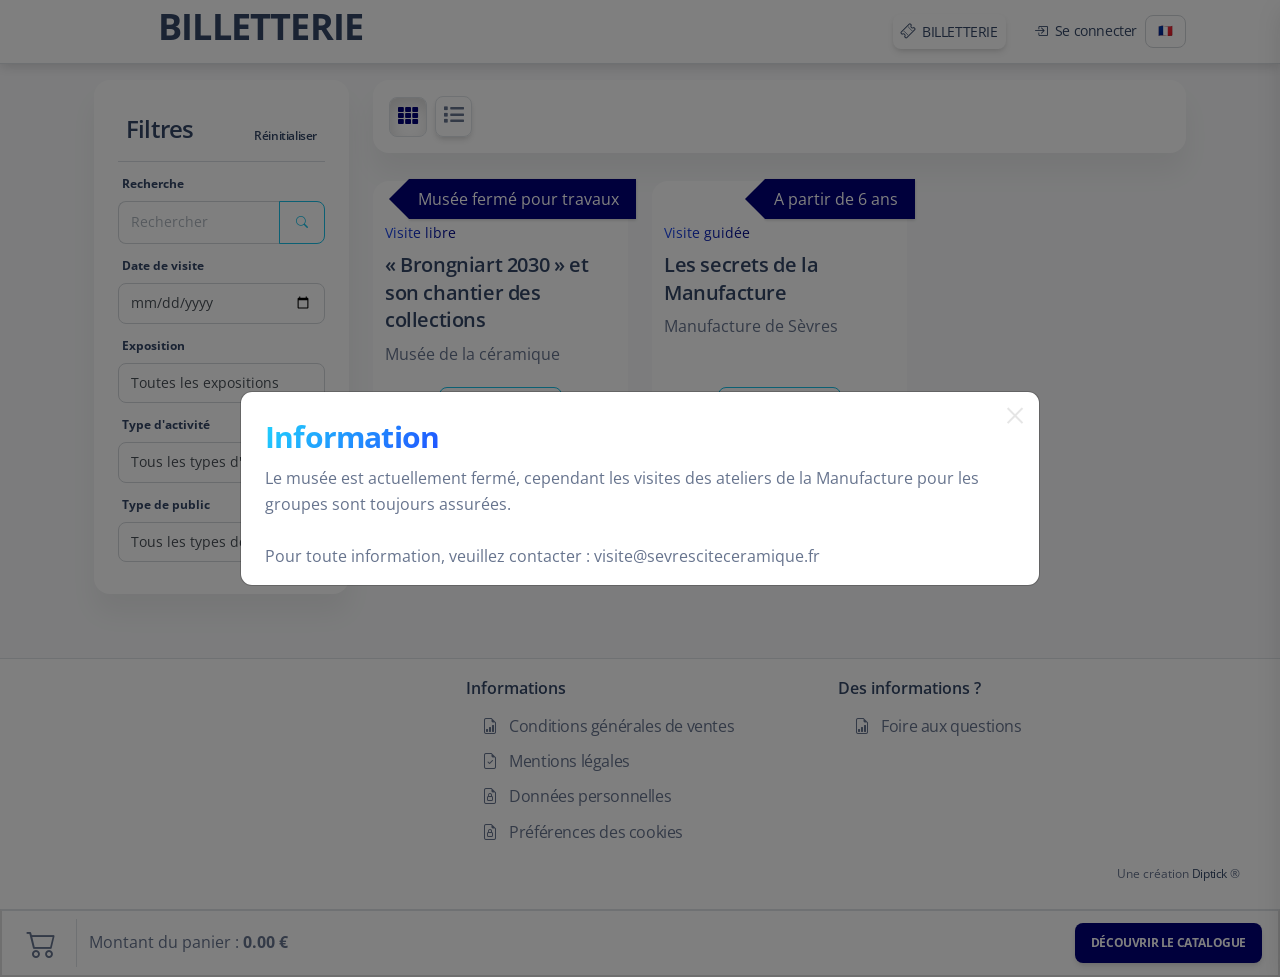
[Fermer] (1007, 441)
